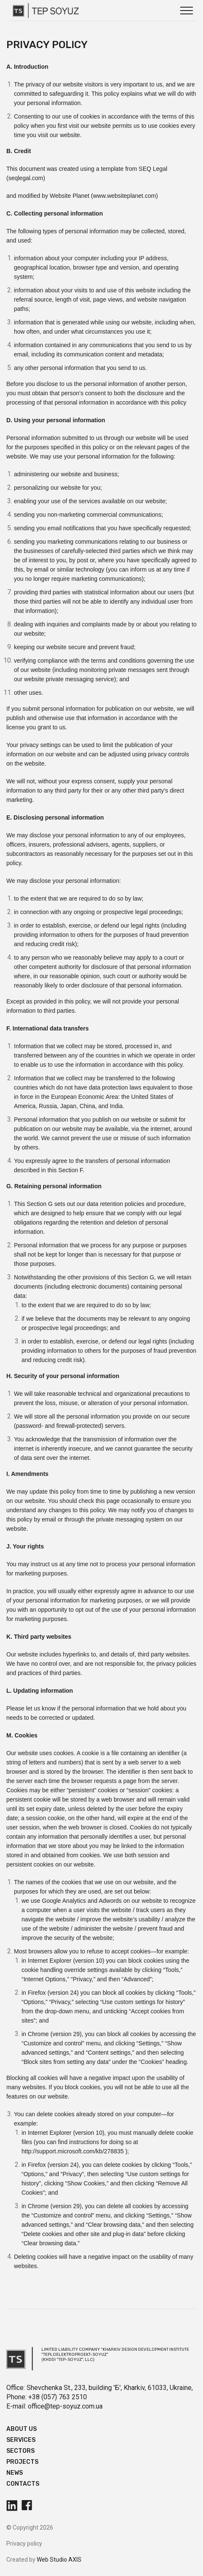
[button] (186, 10)
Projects (22, 2461)
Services (20, 2440)
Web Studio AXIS (59, 2559)
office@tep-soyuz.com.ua (65, 2406)
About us (21, 2429)
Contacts (22, 2483)
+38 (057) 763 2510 (57, 2397)
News (14, 2472)
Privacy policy (24, 2543)
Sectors (20, 2451)
